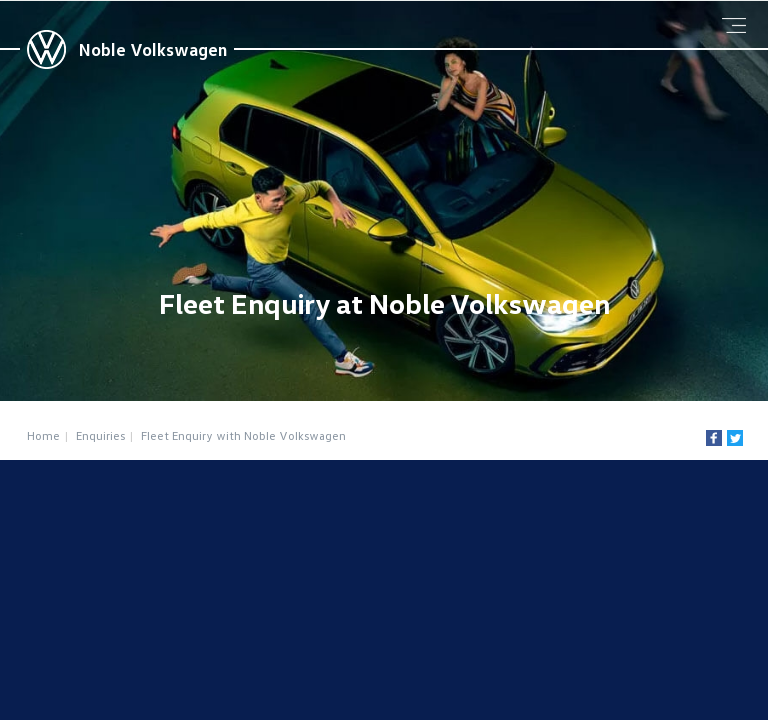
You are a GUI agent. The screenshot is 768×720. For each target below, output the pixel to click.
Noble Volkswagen (152, 49)
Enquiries (100, 435)
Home (43, 435)
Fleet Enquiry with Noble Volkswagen (243, 435)
